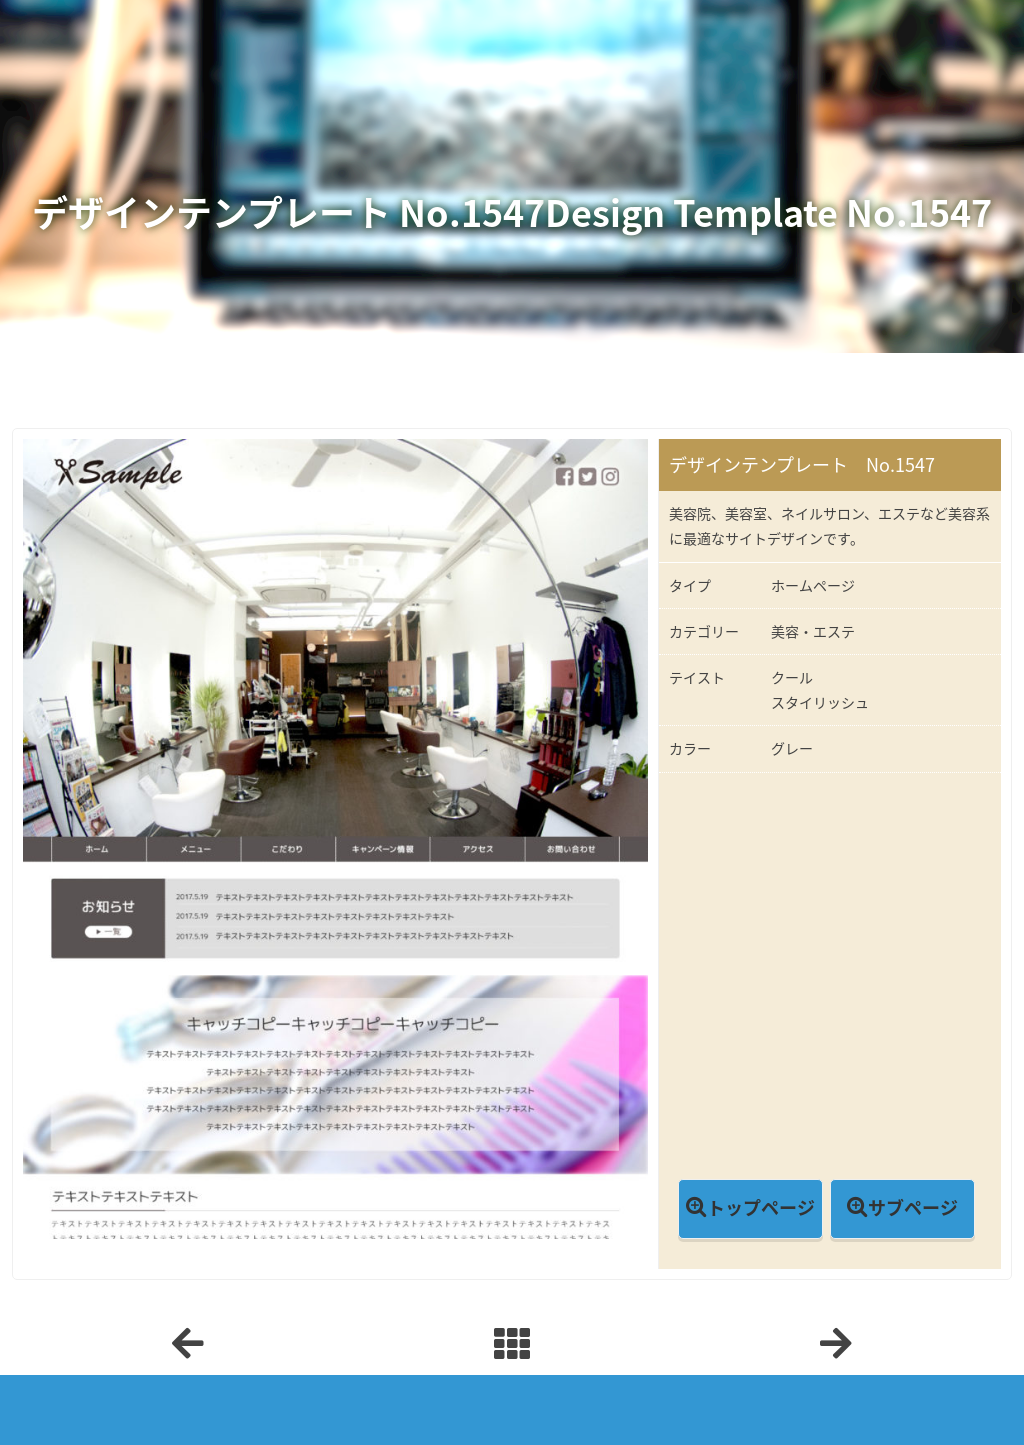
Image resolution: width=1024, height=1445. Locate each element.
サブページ (913, 1207)
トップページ (761, 1207)
